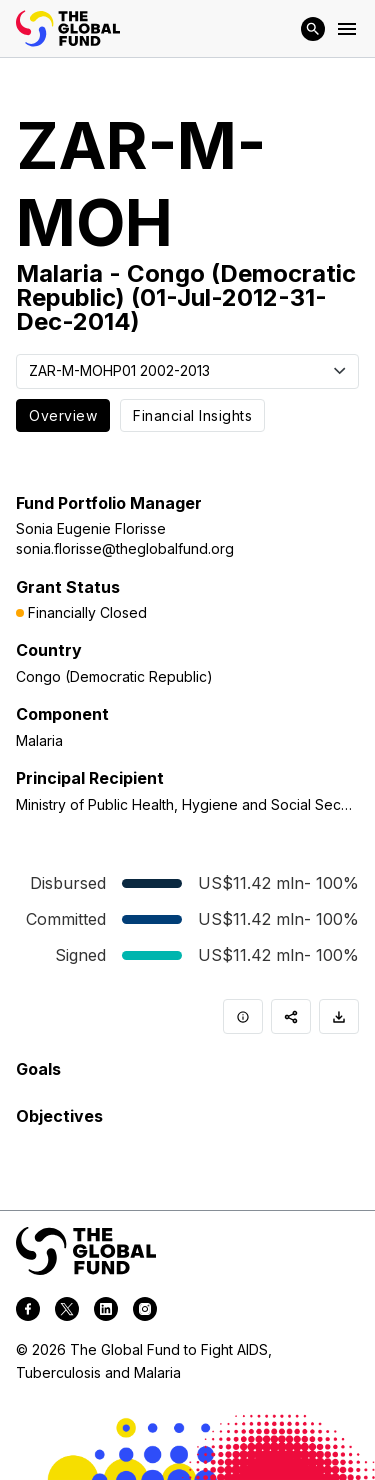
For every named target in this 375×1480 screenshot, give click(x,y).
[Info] (243, 1016)
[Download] (339, 1016)
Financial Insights (192, 415)
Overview (63, 415)
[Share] (291, 1016)
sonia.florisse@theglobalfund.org (125, 548)
